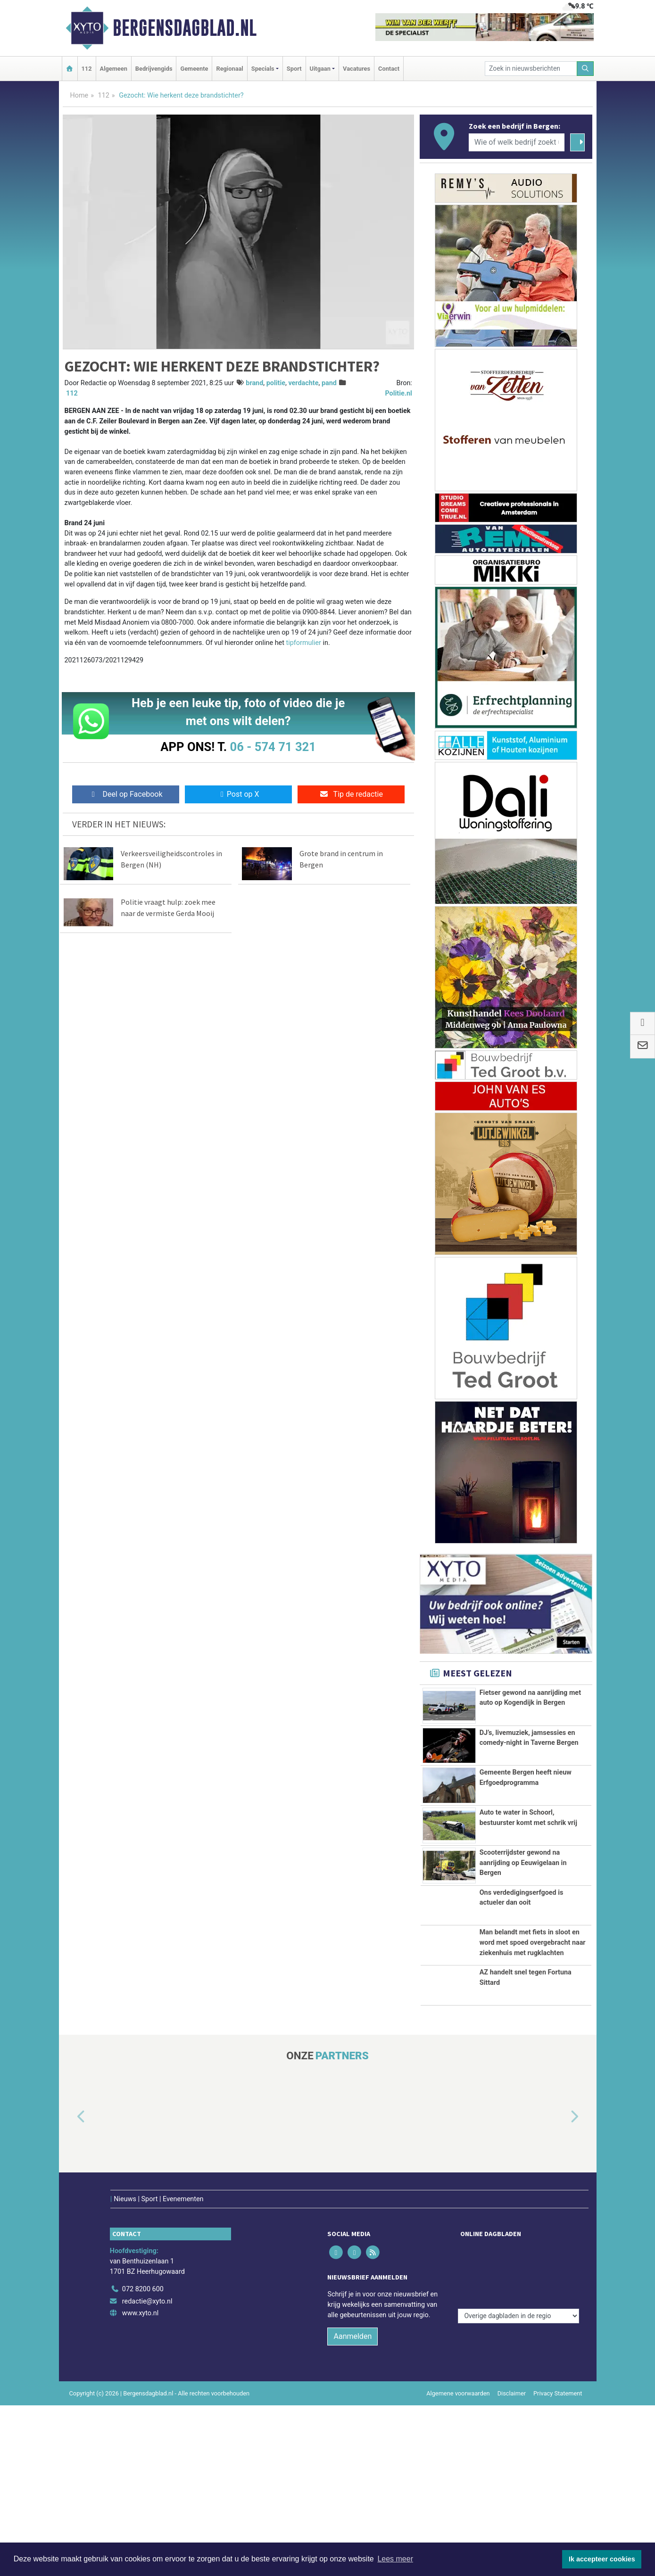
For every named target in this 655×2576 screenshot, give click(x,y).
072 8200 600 (143, 2460)
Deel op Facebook (126, 794)
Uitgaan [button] (320, 68)
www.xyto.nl (140, 2484)
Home (79, 95)
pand (329, 383)
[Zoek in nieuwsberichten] (531, 68)
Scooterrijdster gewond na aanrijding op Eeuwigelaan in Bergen (523, 1958)
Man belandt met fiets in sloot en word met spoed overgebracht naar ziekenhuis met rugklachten (533, 2060)
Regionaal (229, 68)
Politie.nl (398, 393)
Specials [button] (262, 68)
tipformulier (303, 643)
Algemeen (113, 68)
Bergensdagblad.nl (185, 27)
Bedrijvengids (154, 68)
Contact (388, 68)
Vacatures (356, 68)
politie (275, 383)
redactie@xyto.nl (147, 2472)
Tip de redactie (351, 794)
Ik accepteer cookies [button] (602, 2559)
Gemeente (194, 68)
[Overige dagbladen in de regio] (518, 2439)
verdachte (303, 383)
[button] (70, 2307)
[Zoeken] (585, 68)
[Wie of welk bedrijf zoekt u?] (517, 142)
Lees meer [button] (395, 2559)
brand (254, 383)
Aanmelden (352, 2506)
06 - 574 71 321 (273, 747)
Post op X (238, 794)
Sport (294, 68)
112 (87, 68)
